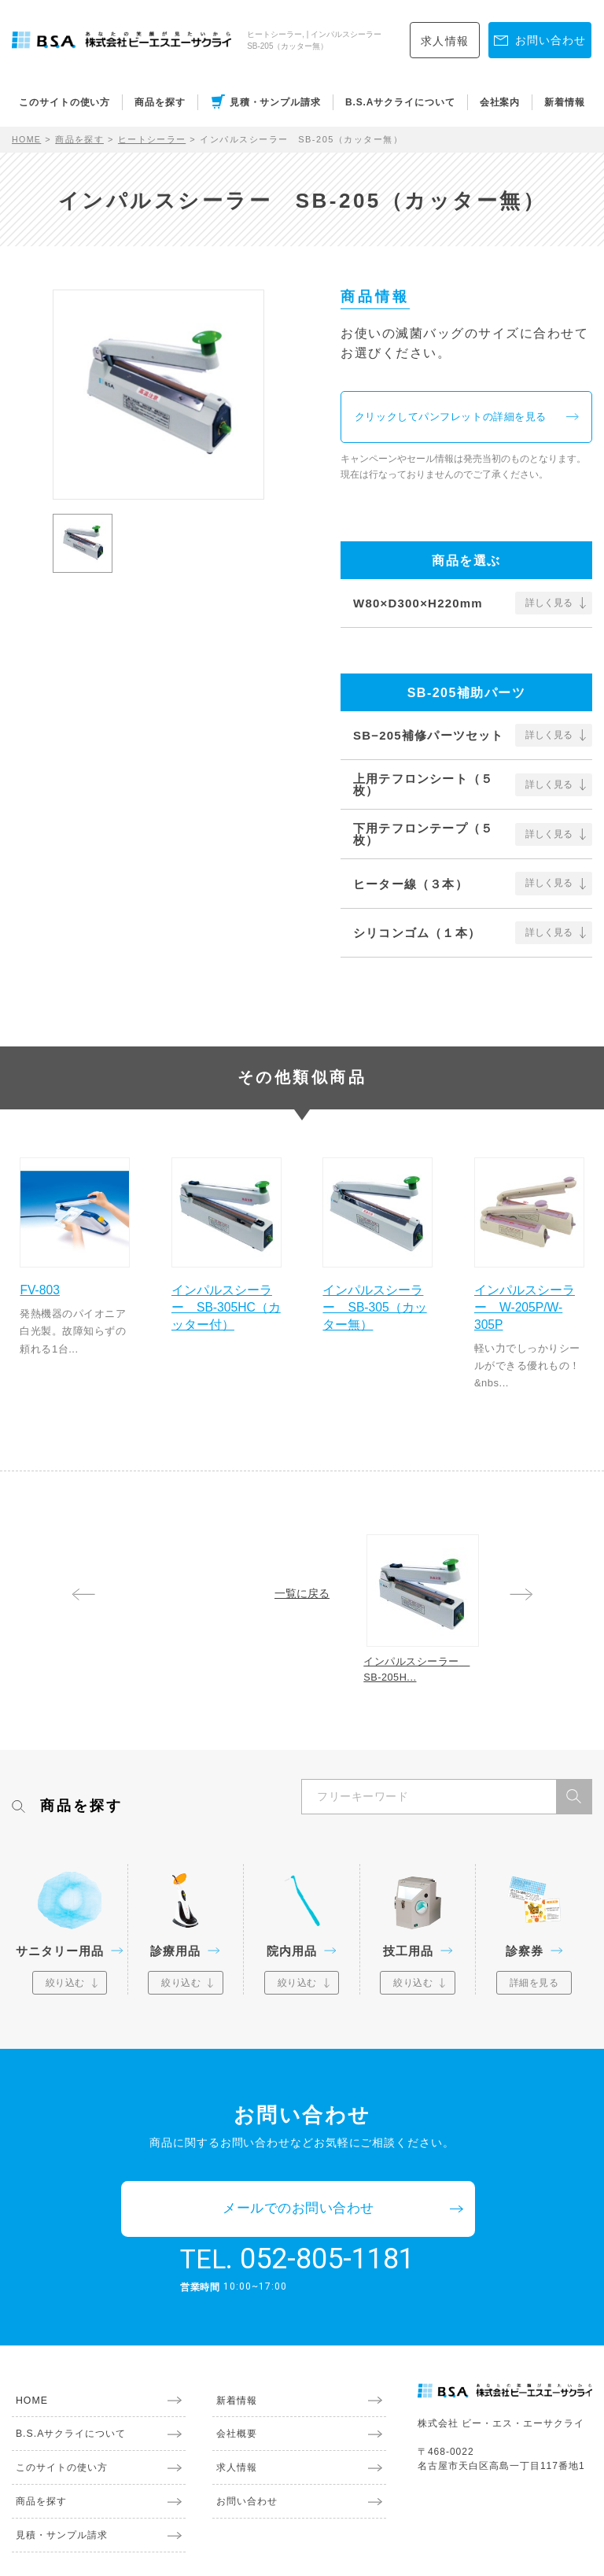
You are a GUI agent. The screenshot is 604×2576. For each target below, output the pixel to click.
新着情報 (564, 102)
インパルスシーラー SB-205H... (424, 1675)
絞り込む (65, 1993)
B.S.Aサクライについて (400, 102)
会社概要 (232, 2394)
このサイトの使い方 (64, 102)
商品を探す (160, 102)
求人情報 (445, 41)
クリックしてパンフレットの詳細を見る (461, 418)
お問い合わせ (243, 2461)
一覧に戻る (302, 1593)
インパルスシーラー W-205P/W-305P (529, 1304)
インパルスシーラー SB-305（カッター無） (377, 1304)
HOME (27, 139)
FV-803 (44, 1287)
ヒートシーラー (154, 139)
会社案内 (500, 102)
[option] (158, 394)
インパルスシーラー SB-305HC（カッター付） (226, 1304)
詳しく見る (549, 605)
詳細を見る (534, 1993)
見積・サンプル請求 (275, 102)
